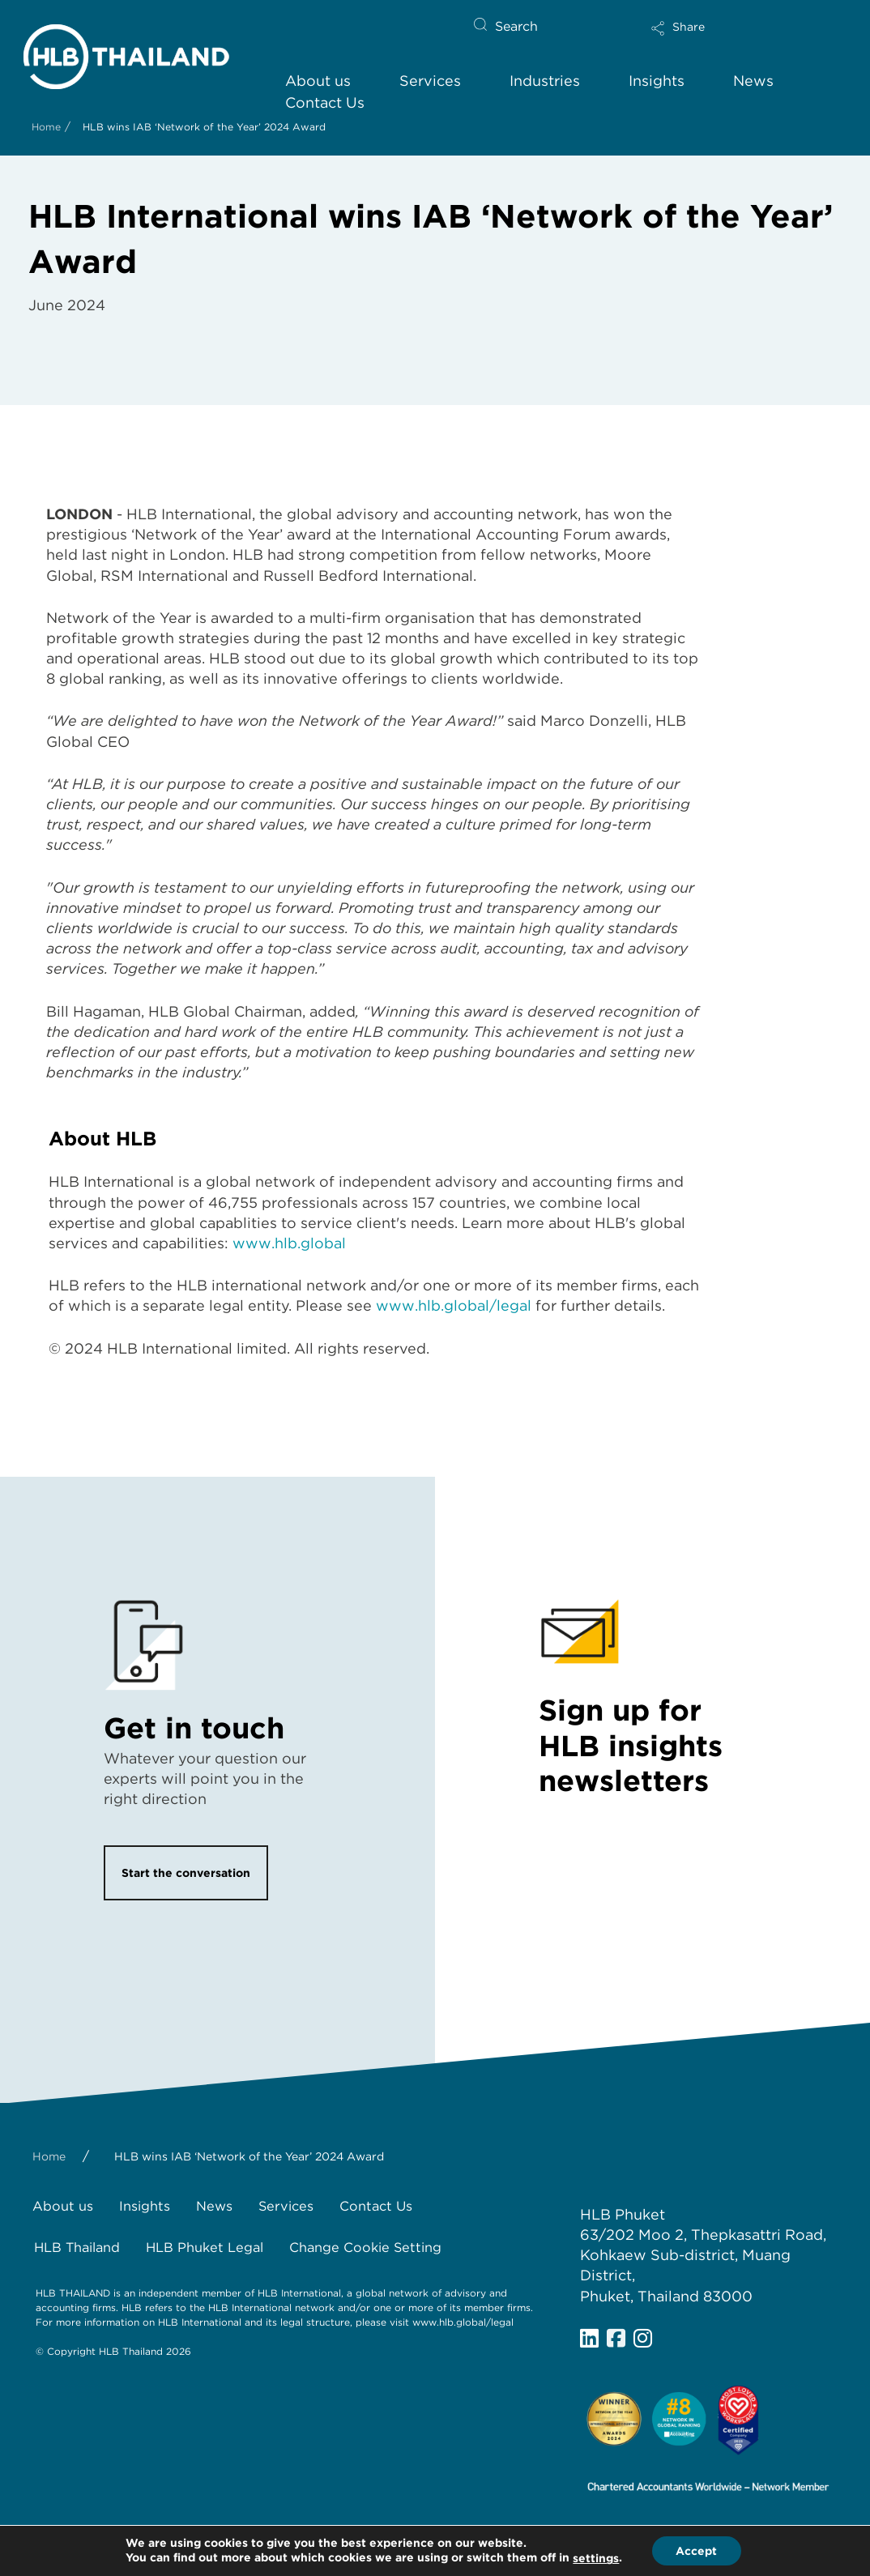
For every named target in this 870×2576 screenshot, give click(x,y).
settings (596, 2559)
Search (516, 26)
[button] (731, 33)
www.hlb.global (289, 1243)
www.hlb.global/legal (453, 1305)
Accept (696, 2550)
